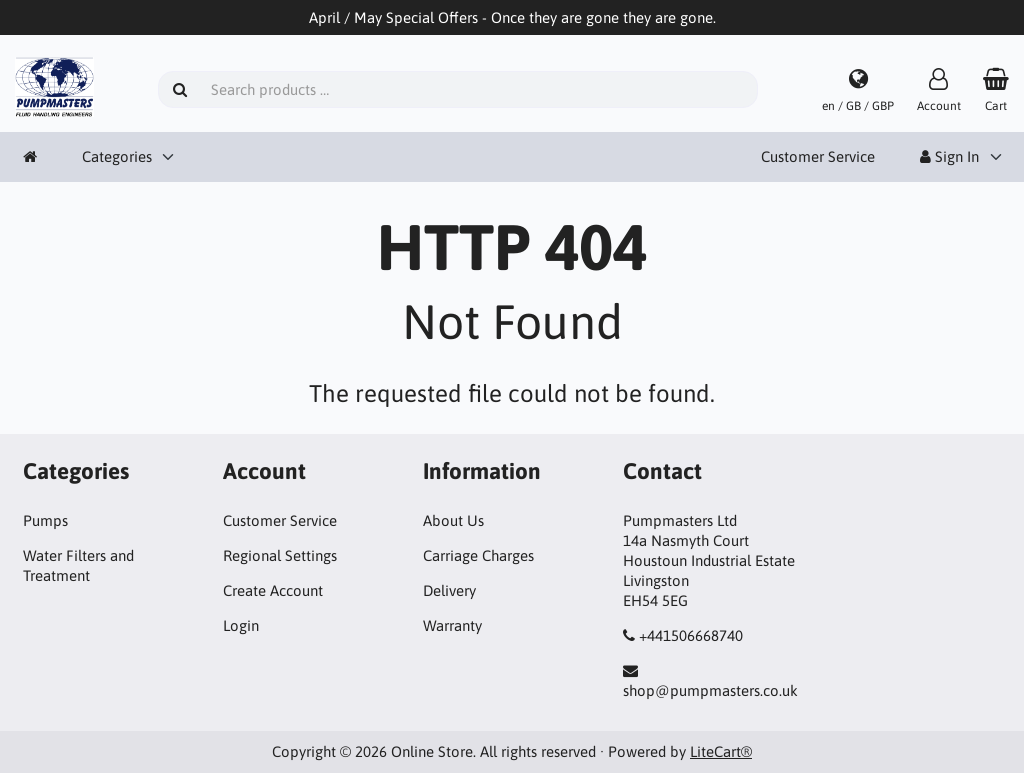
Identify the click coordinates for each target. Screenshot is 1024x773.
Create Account (273, 590)
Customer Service (818, 156)
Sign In (949, 156)
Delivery (449, 590)
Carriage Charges (478, 555)
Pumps (45, 520)
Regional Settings (280, 555)
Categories (117, 156)
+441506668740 (691, 635)
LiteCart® (721, 751)
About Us (453, 520)
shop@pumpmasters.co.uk (710, 690)
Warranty (452, 625)
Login (241, 625)
